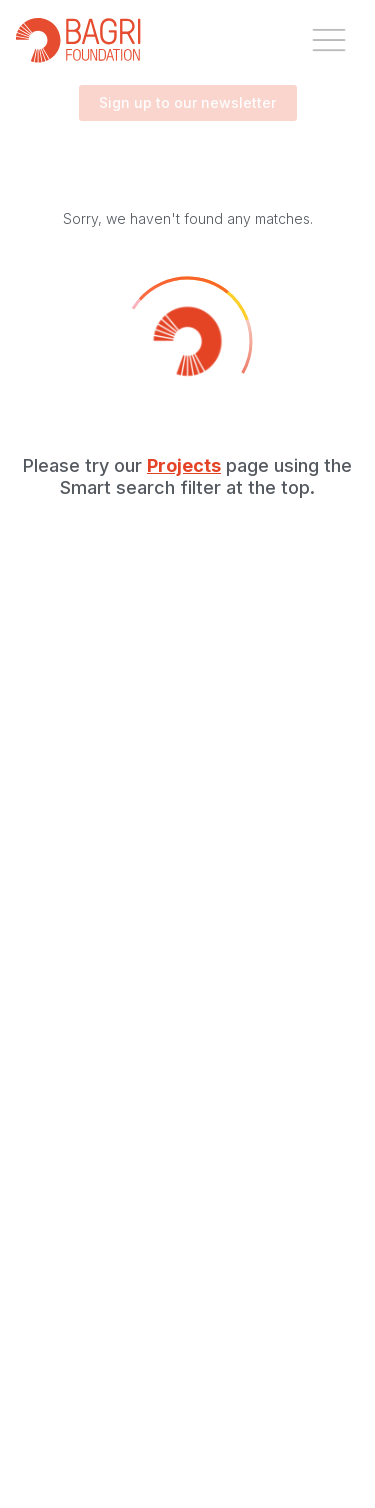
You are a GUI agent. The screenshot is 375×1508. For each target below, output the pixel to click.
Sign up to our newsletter (188, 103)
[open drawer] (329, 40)
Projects (184, 465)
